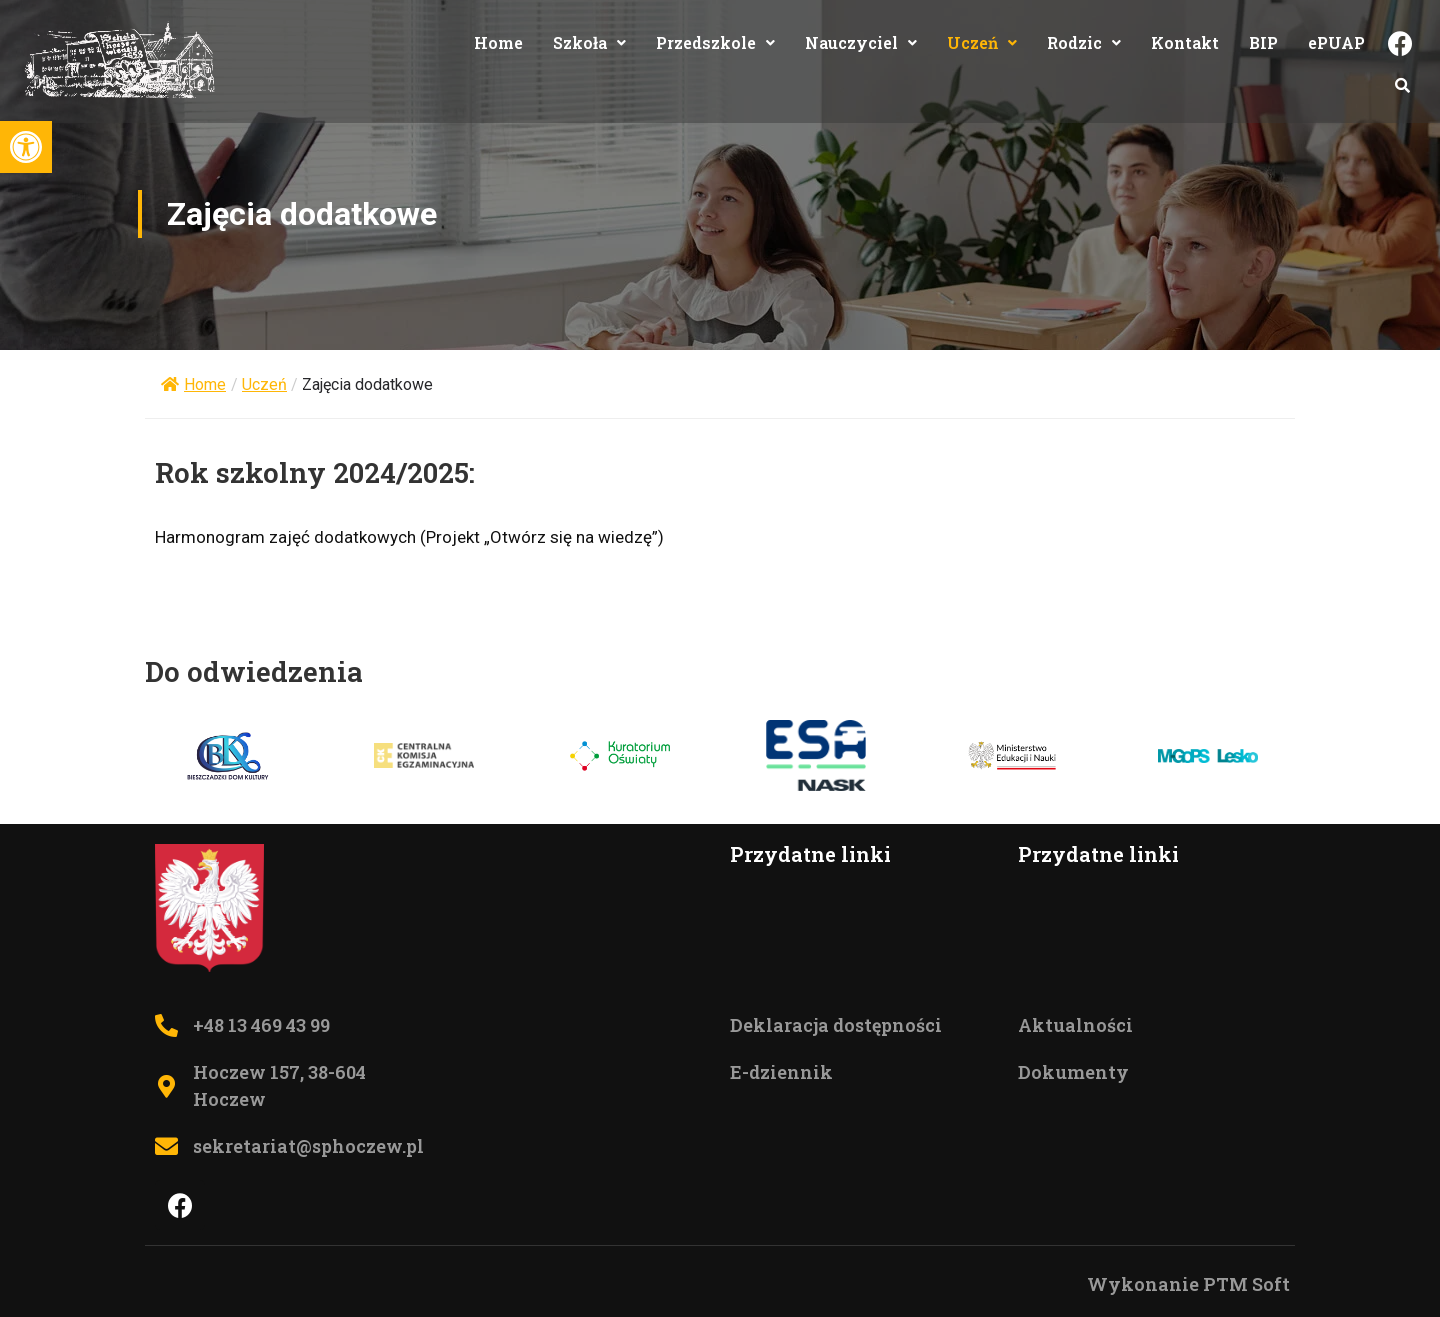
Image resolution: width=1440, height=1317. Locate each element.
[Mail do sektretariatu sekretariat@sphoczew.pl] (166, 1146)
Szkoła (589, 42)
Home (498, 42)
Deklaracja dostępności (836, 1025)
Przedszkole (715, 42)
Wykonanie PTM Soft (1188, 1284)
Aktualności (1075, 1025)
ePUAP (1336, 42)
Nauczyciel (861, 42)
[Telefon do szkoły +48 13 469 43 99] (166, 1025)
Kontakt (1185, 42)
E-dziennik (781, 1072)
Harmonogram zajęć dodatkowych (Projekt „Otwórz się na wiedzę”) (409, 537)
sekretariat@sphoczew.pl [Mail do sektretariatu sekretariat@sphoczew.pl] (308, 1146)
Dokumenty (1073, 1072)
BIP (1263, 42)
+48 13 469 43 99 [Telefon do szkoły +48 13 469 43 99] (261, 1025)
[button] (26, 147)
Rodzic (1084, 42)
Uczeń (982, 42)
